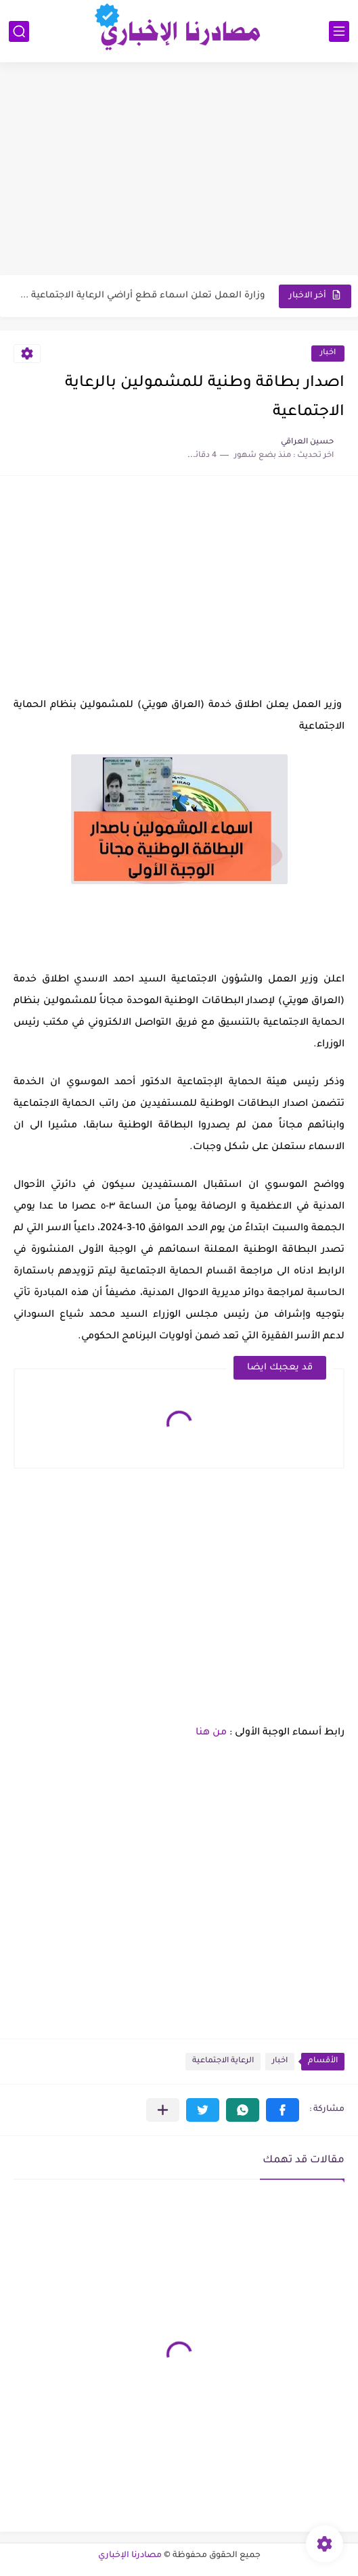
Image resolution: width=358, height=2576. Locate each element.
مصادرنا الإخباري (130, 2555)
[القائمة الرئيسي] (339, 31)
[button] (282, 2110)
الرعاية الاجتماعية (223, 2061)
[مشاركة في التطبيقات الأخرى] (162, 2110)
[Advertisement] (179, 170)
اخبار (328, 353)
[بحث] (19, 31)
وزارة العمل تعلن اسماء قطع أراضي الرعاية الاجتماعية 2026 (140, 296)
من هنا (211, 1733)
